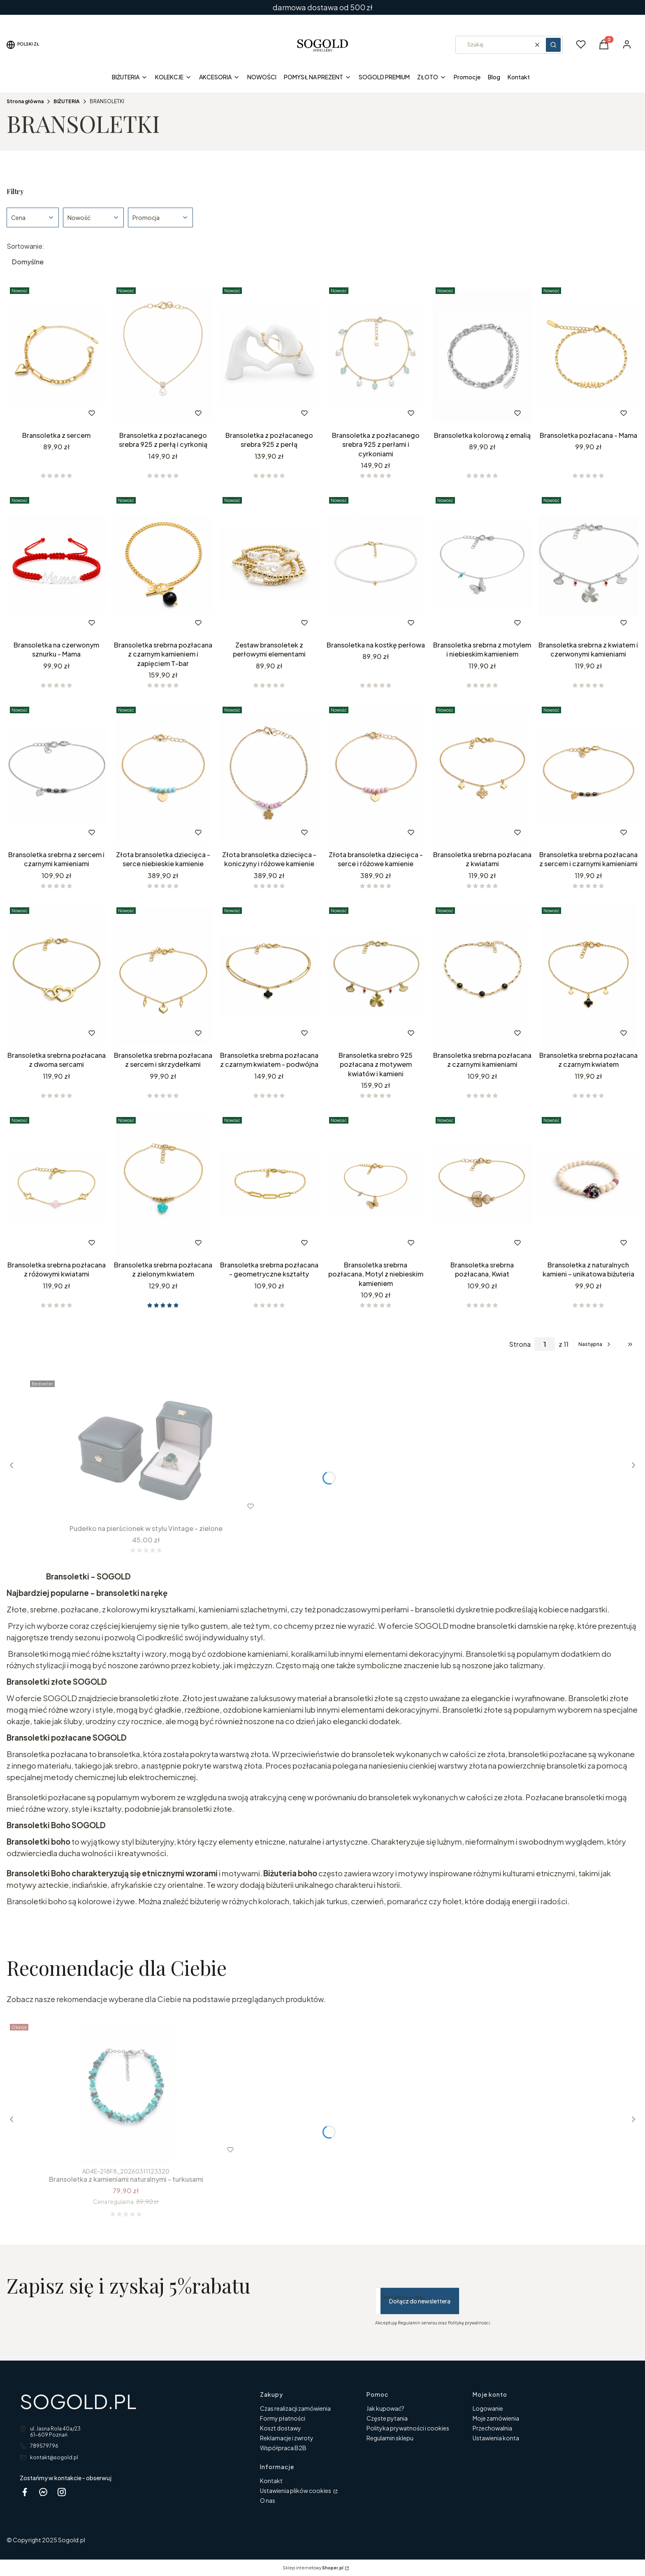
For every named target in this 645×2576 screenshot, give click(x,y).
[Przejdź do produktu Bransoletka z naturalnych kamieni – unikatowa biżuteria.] (588, 1186)
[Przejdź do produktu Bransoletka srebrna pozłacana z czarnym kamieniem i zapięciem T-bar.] (163, 566)
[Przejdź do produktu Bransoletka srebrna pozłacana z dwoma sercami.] (57, 976)
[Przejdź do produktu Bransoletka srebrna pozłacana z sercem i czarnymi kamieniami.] (588, 775)
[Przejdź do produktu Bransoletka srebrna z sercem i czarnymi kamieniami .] (57, 775)
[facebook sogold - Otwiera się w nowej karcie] (25, 2492)
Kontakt (271, 2480)
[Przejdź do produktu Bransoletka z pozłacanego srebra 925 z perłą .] (269, 356)
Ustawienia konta (496, 2438)
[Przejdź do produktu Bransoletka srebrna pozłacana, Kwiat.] (482, 1186)
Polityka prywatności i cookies (408, 2428)
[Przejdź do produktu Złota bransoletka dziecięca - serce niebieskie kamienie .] (163, 775)
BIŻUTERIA (66, 101)
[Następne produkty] (595, 1344)
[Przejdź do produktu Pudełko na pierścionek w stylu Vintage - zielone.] (146, 1449)
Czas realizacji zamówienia (295, 2408)
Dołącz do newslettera (419, 2301)
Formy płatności (282, 2418)
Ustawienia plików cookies (296, 2490)
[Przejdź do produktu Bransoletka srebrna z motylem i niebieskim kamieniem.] (482, 566)
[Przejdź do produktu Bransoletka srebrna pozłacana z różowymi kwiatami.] (57, 1186)
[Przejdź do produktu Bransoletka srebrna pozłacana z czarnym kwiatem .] (588, 976)
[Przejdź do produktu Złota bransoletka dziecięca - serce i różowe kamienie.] (376, 775)
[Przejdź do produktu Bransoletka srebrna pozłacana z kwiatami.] (482, 775)
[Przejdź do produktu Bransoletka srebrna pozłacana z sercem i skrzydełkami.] (163, 976)
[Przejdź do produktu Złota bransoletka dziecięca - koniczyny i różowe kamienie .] (269, 775)
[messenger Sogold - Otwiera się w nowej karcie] (43, 2492)
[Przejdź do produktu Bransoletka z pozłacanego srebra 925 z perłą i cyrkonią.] (163, 356)
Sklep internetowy (313, 2567)
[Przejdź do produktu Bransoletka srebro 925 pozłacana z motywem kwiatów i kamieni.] (376, 976)
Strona (520, 1344)
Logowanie (488, 2408)
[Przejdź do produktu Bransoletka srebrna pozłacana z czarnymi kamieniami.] (482, 976)
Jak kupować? (385, 2408)
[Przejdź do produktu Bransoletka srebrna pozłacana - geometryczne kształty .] (269, 1186)
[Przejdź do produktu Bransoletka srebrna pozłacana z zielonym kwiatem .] (163, 1186)
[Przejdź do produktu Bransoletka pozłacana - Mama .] (588, 356)
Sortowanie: (25, 246)
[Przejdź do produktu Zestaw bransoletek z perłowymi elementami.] (269, 566)
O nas (267, 2500)
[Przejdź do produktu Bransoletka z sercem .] (57, 356)
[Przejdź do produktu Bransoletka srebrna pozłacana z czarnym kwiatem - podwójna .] (269, 976)
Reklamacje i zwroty (286, 2438)
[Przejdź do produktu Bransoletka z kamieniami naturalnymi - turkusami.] (126, 2092)
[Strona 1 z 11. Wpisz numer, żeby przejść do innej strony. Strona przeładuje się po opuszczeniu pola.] (544, 1344)
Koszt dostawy (280, 2428)
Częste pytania (387, 2418)
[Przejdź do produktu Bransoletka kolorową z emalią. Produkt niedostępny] (482, 356)
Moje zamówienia (496, 2418)
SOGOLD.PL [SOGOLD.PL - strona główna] (78, 2401)
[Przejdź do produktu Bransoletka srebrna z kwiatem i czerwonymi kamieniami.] (588, 566)
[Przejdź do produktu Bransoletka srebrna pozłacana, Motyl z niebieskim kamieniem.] (376, 1186)
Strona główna (25, 101)
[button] (553, 45)
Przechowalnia (492, 2428)
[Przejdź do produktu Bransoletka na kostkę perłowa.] (376, 566)
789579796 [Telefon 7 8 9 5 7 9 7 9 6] (44, 2446)
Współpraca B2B (283, 2447)
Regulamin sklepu (390, 2438)
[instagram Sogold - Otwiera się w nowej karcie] (62, 2492)
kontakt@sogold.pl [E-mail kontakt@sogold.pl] (54, 2457)
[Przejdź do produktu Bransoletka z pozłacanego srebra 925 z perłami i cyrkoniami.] (376, 356)
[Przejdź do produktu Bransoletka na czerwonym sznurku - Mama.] (57, 566)
